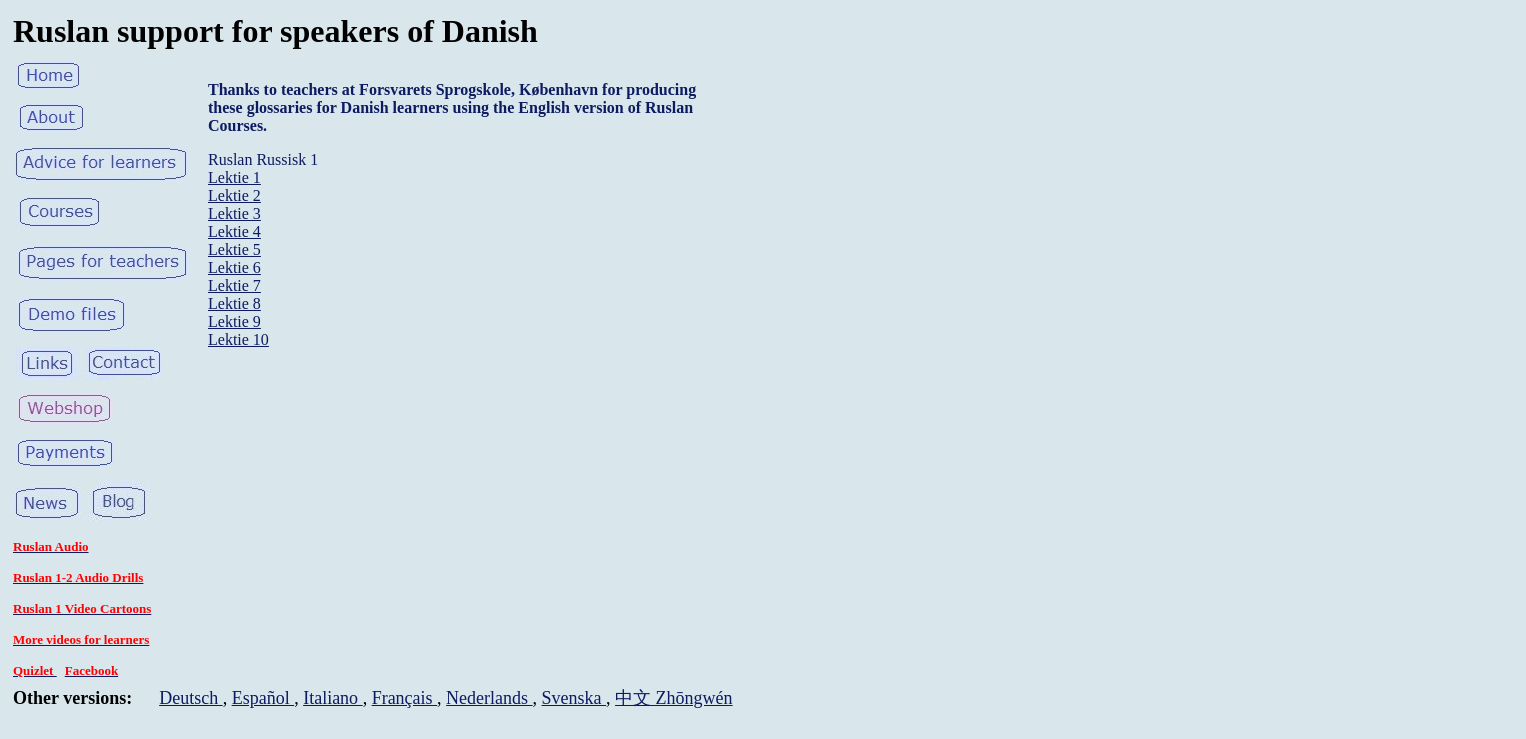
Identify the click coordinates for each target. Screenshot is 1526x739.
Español (263, 698)
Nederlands (489, 698)
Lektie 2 (234, 195)
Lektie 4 (234, 231)
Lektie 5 (234, 249)
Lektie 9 (234, 321)
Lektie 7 (234, 285)
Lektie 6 (234, 267)
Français (404, 698)
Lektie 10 (238, 339)
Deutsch (190, 698)
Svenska (574, 698)
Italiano (332, 698)
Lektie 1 (234, 177)
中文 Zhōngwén (673, 698)
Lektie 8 (234, 303)
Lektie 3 (234, 213)
